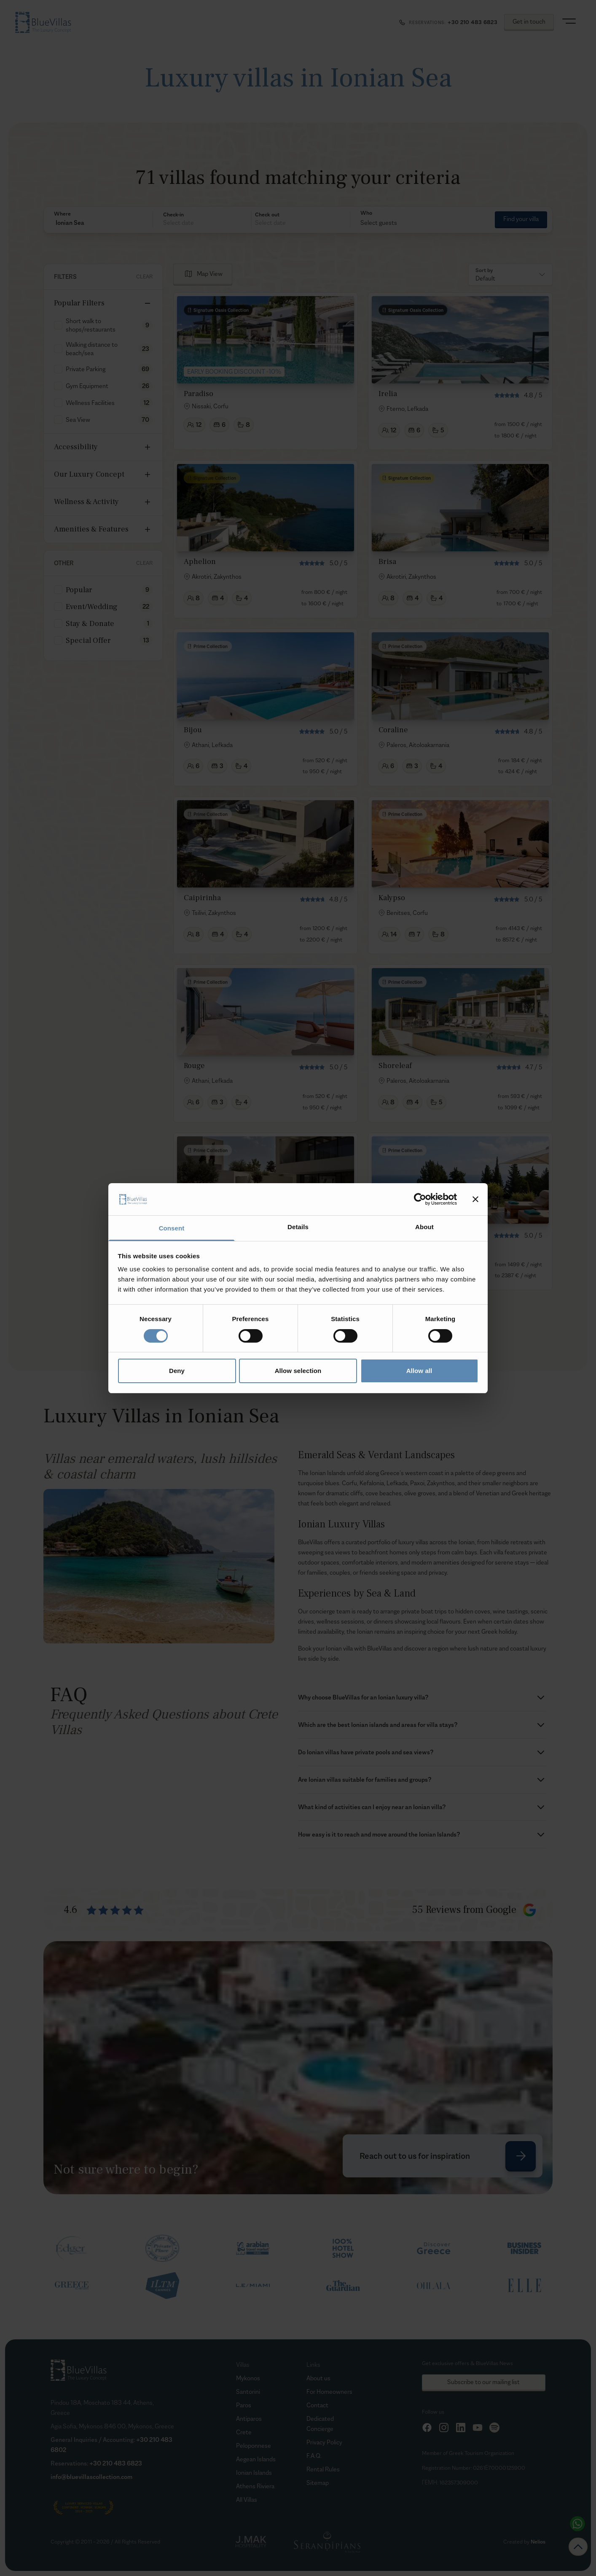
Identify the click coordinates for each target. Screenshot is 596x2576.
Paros (243, 2405)
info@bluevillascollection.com (91, 2477)
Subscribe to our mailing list (483, 2382)
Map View (210, 274)
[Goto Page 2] (363, 1317)
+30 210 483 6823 (115, 2463)
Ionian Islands (254, 2472)
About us (318, 2378)
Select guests (378, 222)
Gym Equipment (87, 386)
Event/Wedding (92, 606)
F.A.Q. (314, 2456)
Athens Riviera (255, 2486)
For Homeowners (329, 2391)
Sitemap (317, 2483)
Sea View (78, 419)
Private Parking (85, 369)
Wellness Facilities (90, 403)
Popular (79, 589)
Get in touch (529, 21)
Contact (317, 2405)
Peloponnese (253, 2445)
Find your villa (521, 219)
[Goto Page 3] (383, 1317)
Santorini (248, 2391)
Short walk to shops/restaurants (90, 325)
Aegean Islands (256, 2459)
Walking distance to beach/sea (92, 348)
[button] (98, 223)
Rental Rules (323, 2469)
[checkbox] (58, 325)
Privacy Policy (324, 2442)
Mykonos (248, 2378)
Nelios (538, 2541)
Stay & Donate (90, 623)
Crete (244, 2432)
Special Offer (88, 640)
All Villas (246, 2499)
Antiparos (249, 2418)
